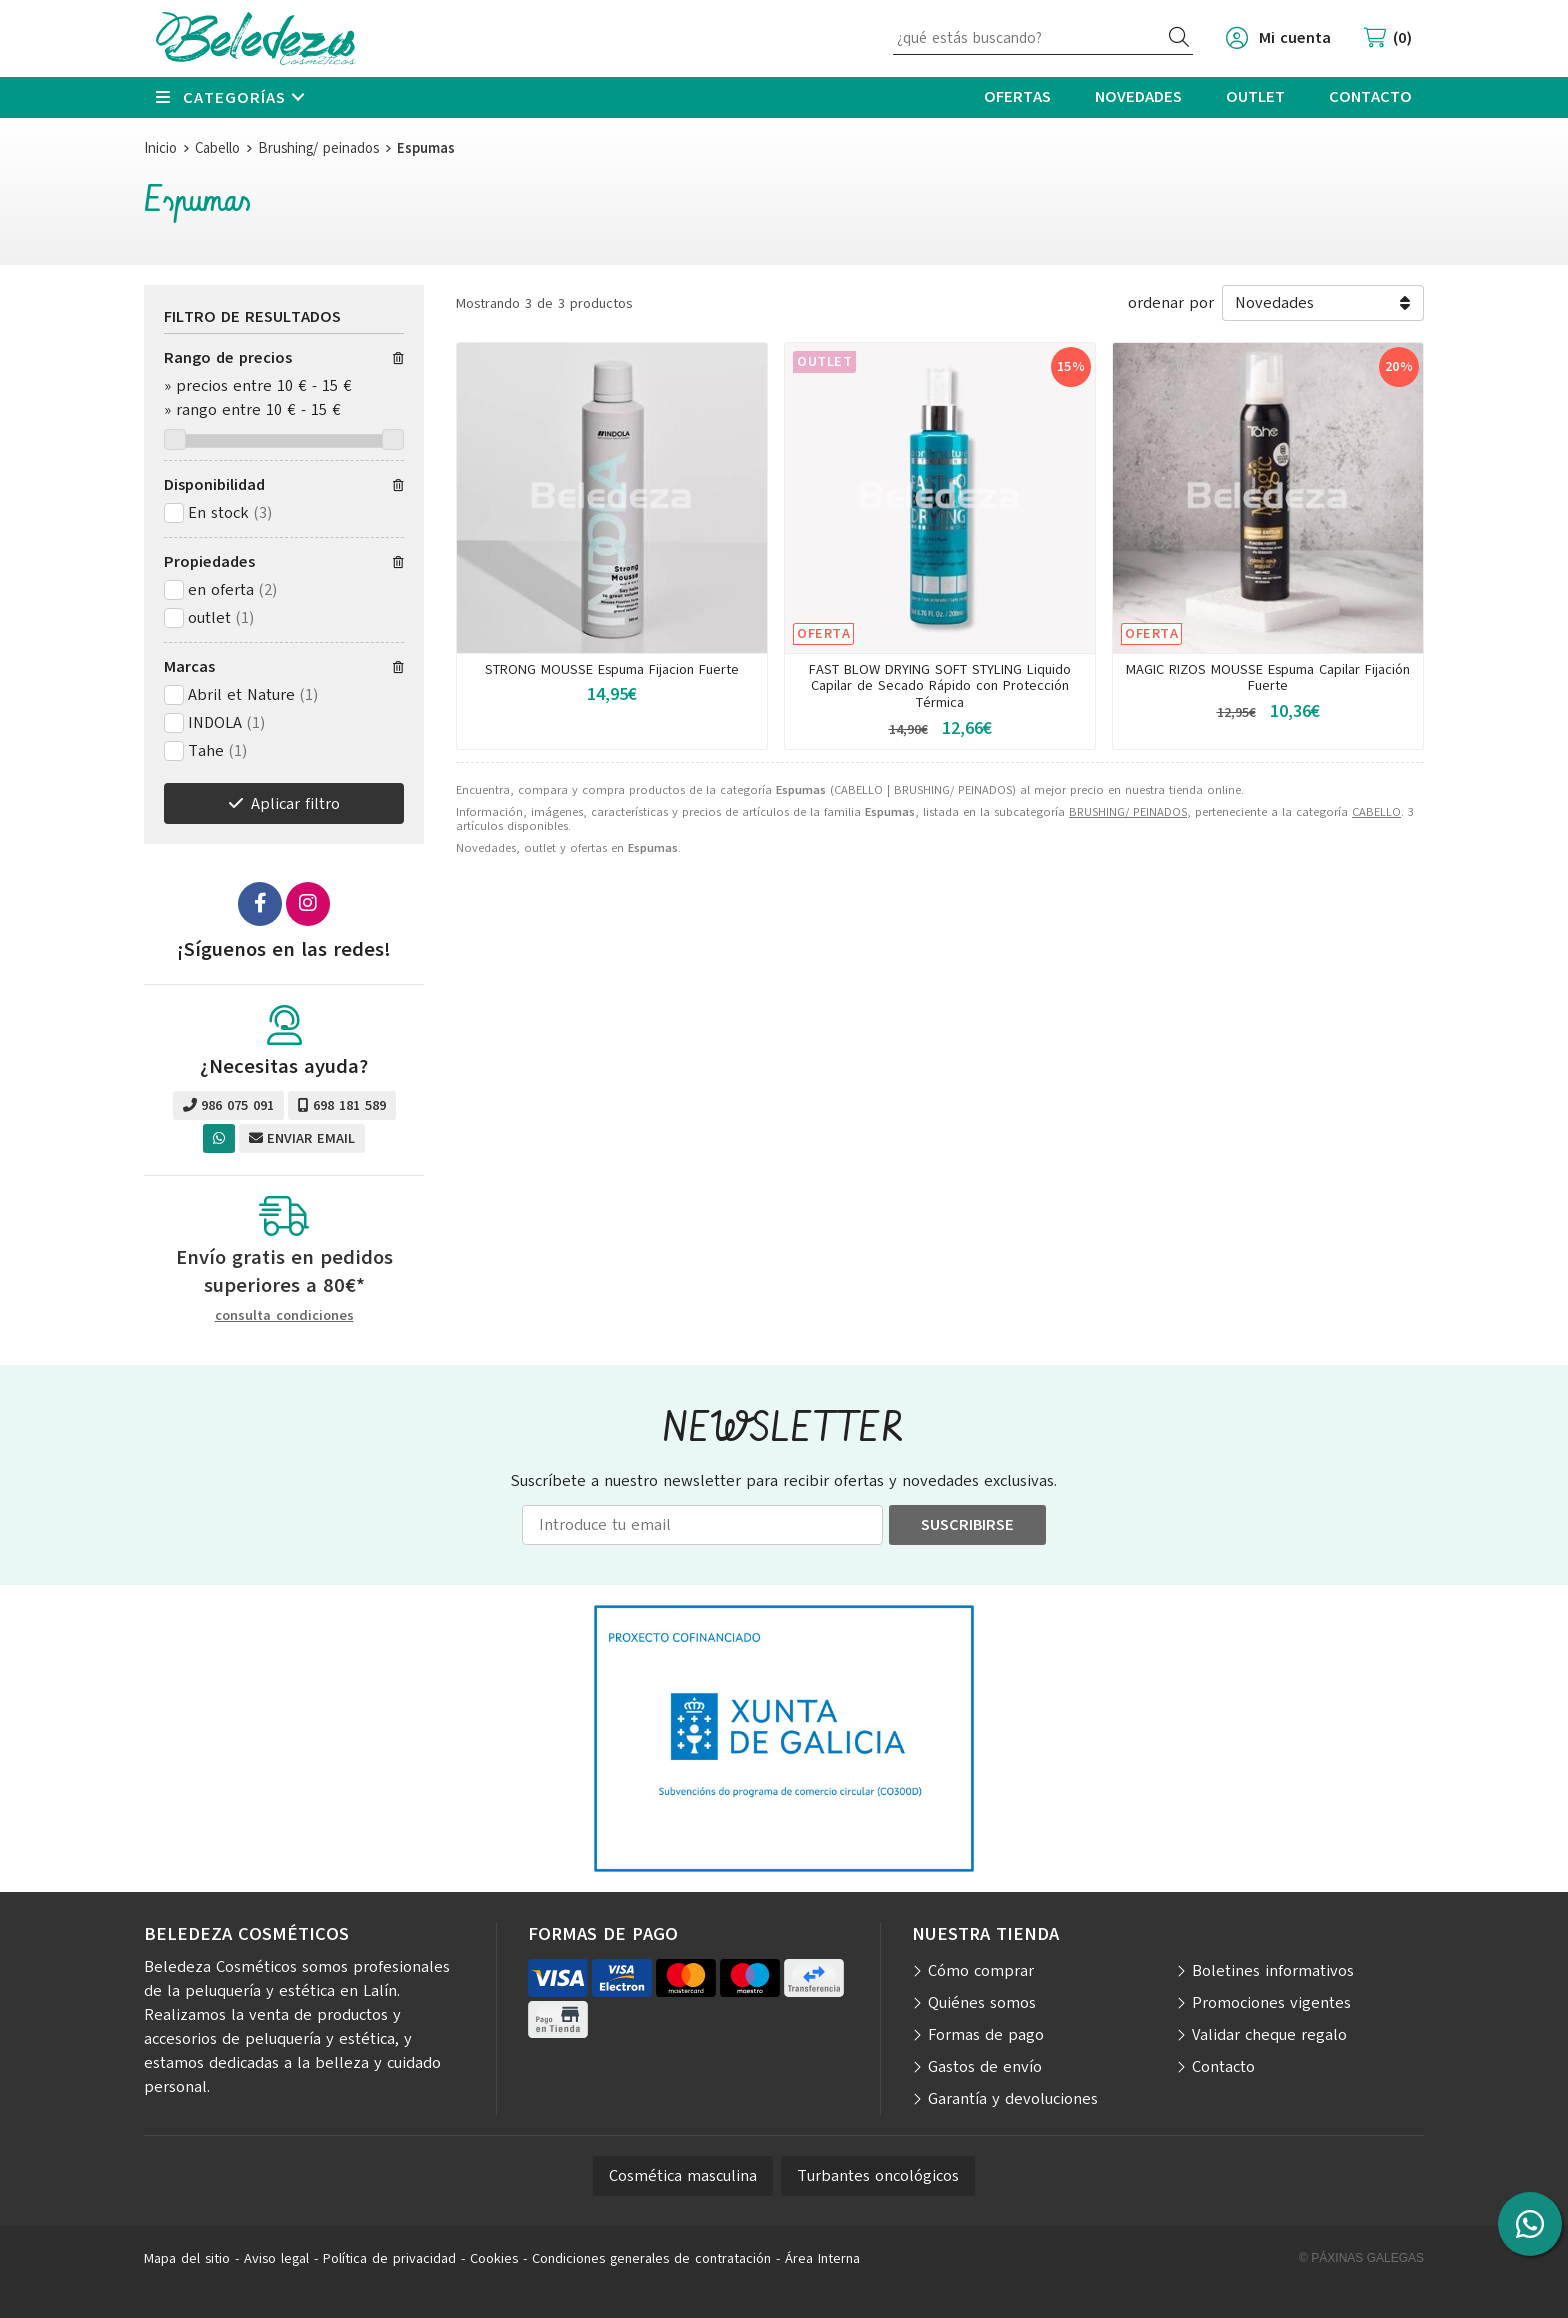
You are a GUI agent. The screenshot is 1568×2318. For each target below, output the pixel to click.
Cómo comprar (981, 1971)
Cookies (494, 2258)
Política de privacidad (389, 2258)
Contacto (1223, 2067)
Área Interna (822, 2258)
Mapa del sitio (187, 2258)
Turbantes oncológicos (878, 2176)
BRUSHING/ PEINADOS (1128, 812)
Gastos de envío (985, 2067)
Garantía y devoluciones (1013, 2099)
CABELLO (1376, 812)
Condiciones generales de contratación (651, 2258)
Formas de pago (986, 2035)
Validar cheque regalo (1269, 2035)
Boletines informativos (1273, 1971)
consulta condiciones (284, 1316)
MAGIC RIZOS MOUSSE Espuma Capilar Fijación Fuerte (1268, 678)
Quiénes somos (982, 2003)
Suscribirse (967, 1525)
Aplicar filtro (295, 804)
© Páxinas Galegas (1361, 2258)
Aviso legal (276, 2258)
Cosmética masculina (683, 2176)
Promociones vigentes (1271, 2003)
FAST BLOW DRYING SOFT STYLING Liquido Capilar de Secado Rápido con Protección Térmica (940, 686)
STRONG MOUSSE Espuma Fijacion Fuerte (612, 669)
